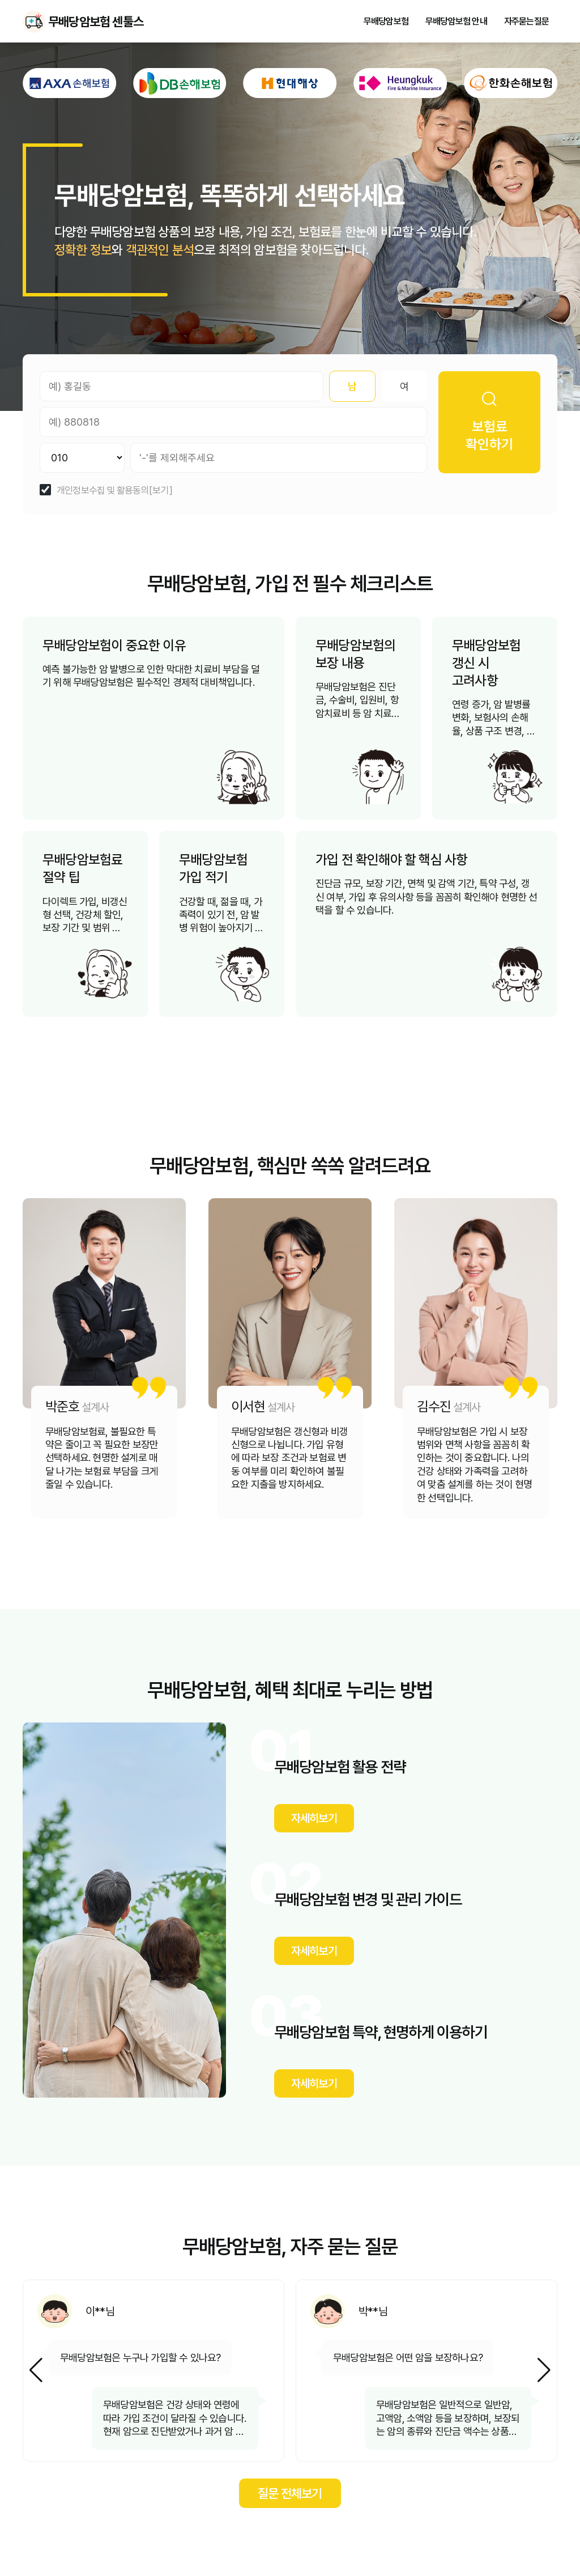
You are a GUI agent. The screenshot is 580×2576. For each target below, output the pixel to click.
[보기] (161, 490)
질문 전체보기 (290, 2493)
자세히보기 (314, 1818)
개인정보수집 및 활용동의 (103, 490)
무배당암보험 (386, 21)
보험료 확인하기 (489, 422)
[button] (544, 2370)
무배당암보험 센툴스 (34, 21)
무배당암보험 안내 (456, 21)
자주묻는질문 (526, 21)
